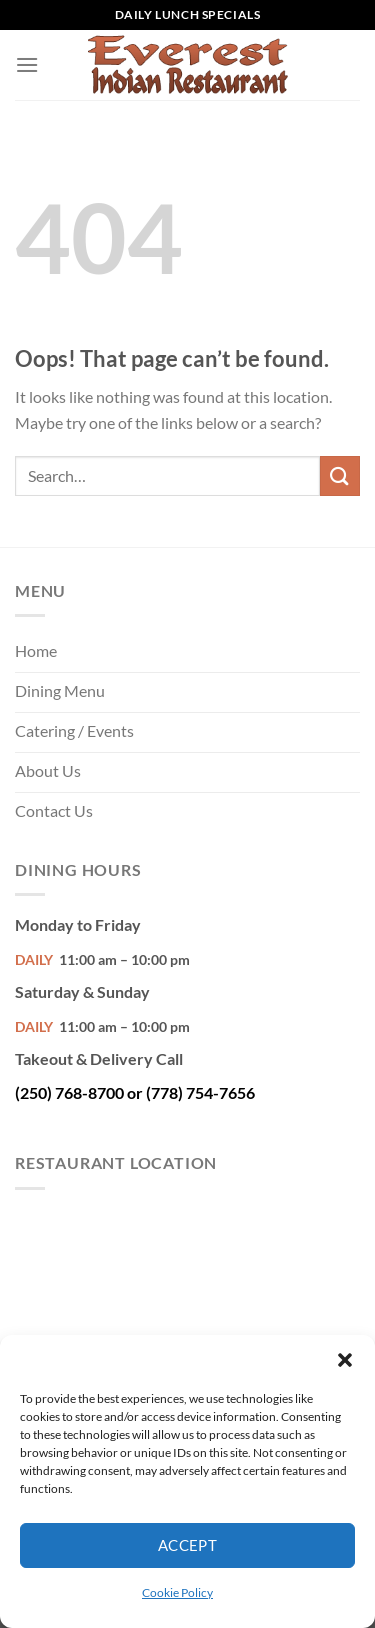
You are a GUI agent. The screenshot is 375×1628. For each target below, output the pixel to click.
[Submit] (340, 475)
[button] (345, 1360)
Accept (188, 1545)
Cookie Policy (177, 1592)
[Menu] (27, 64)
